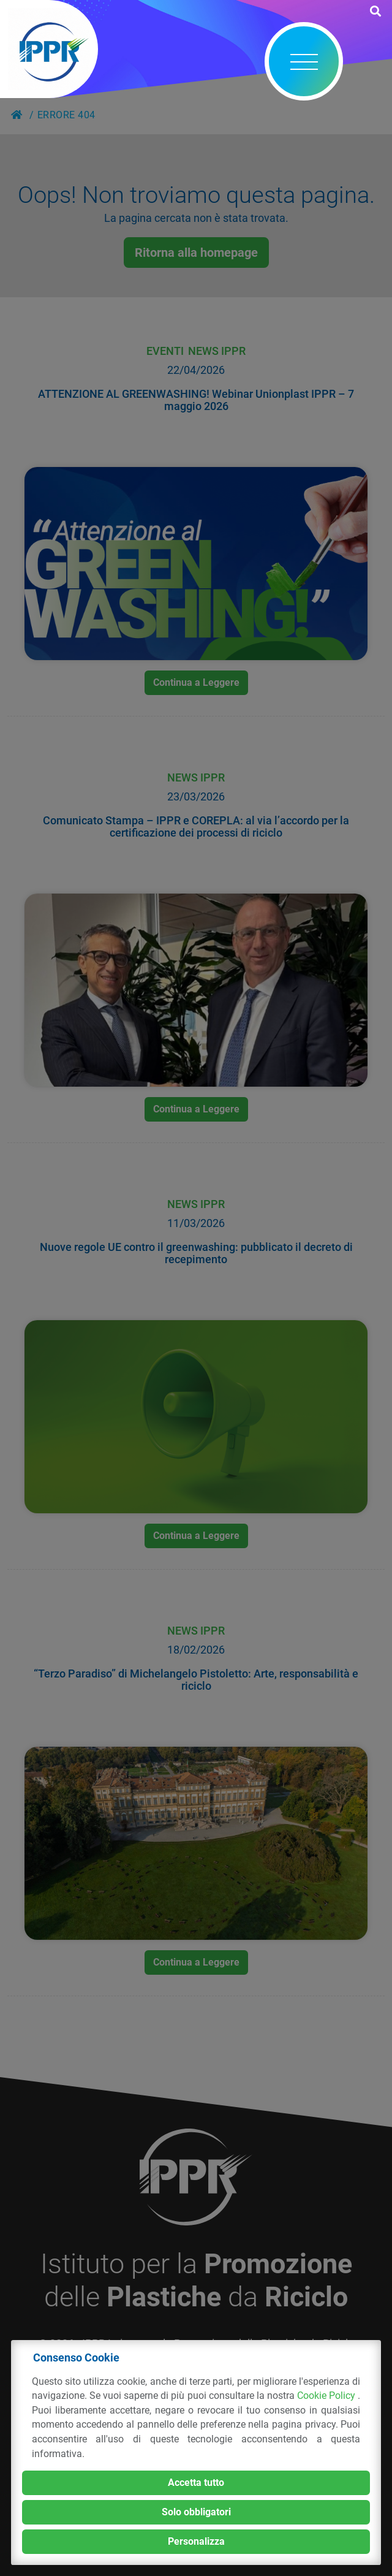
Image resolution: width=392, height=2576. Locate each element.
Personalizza (196, 2541)
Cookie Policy (327, 2395)
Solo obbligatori (196, 2512)
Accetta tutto (196, 2482)
